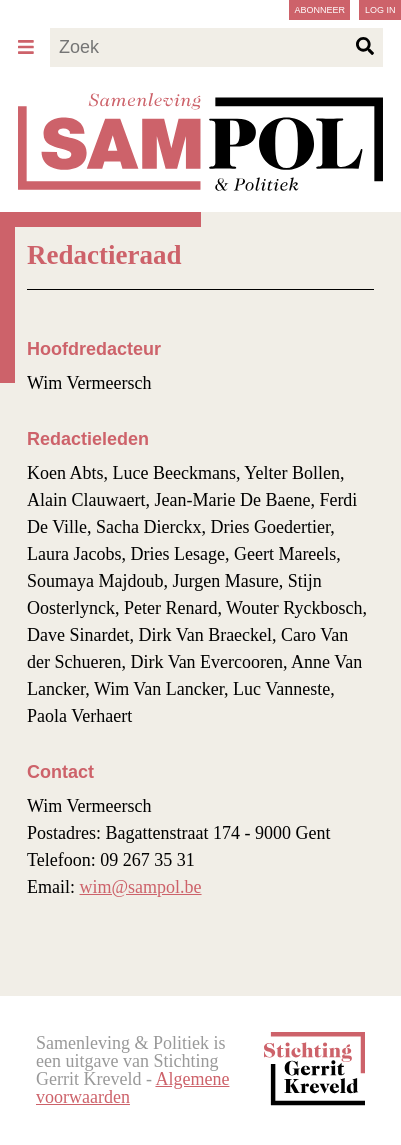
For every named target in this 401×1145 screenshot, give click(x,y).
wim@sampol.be (141, 887)
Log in (380, 10)
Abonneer (319, 10)
